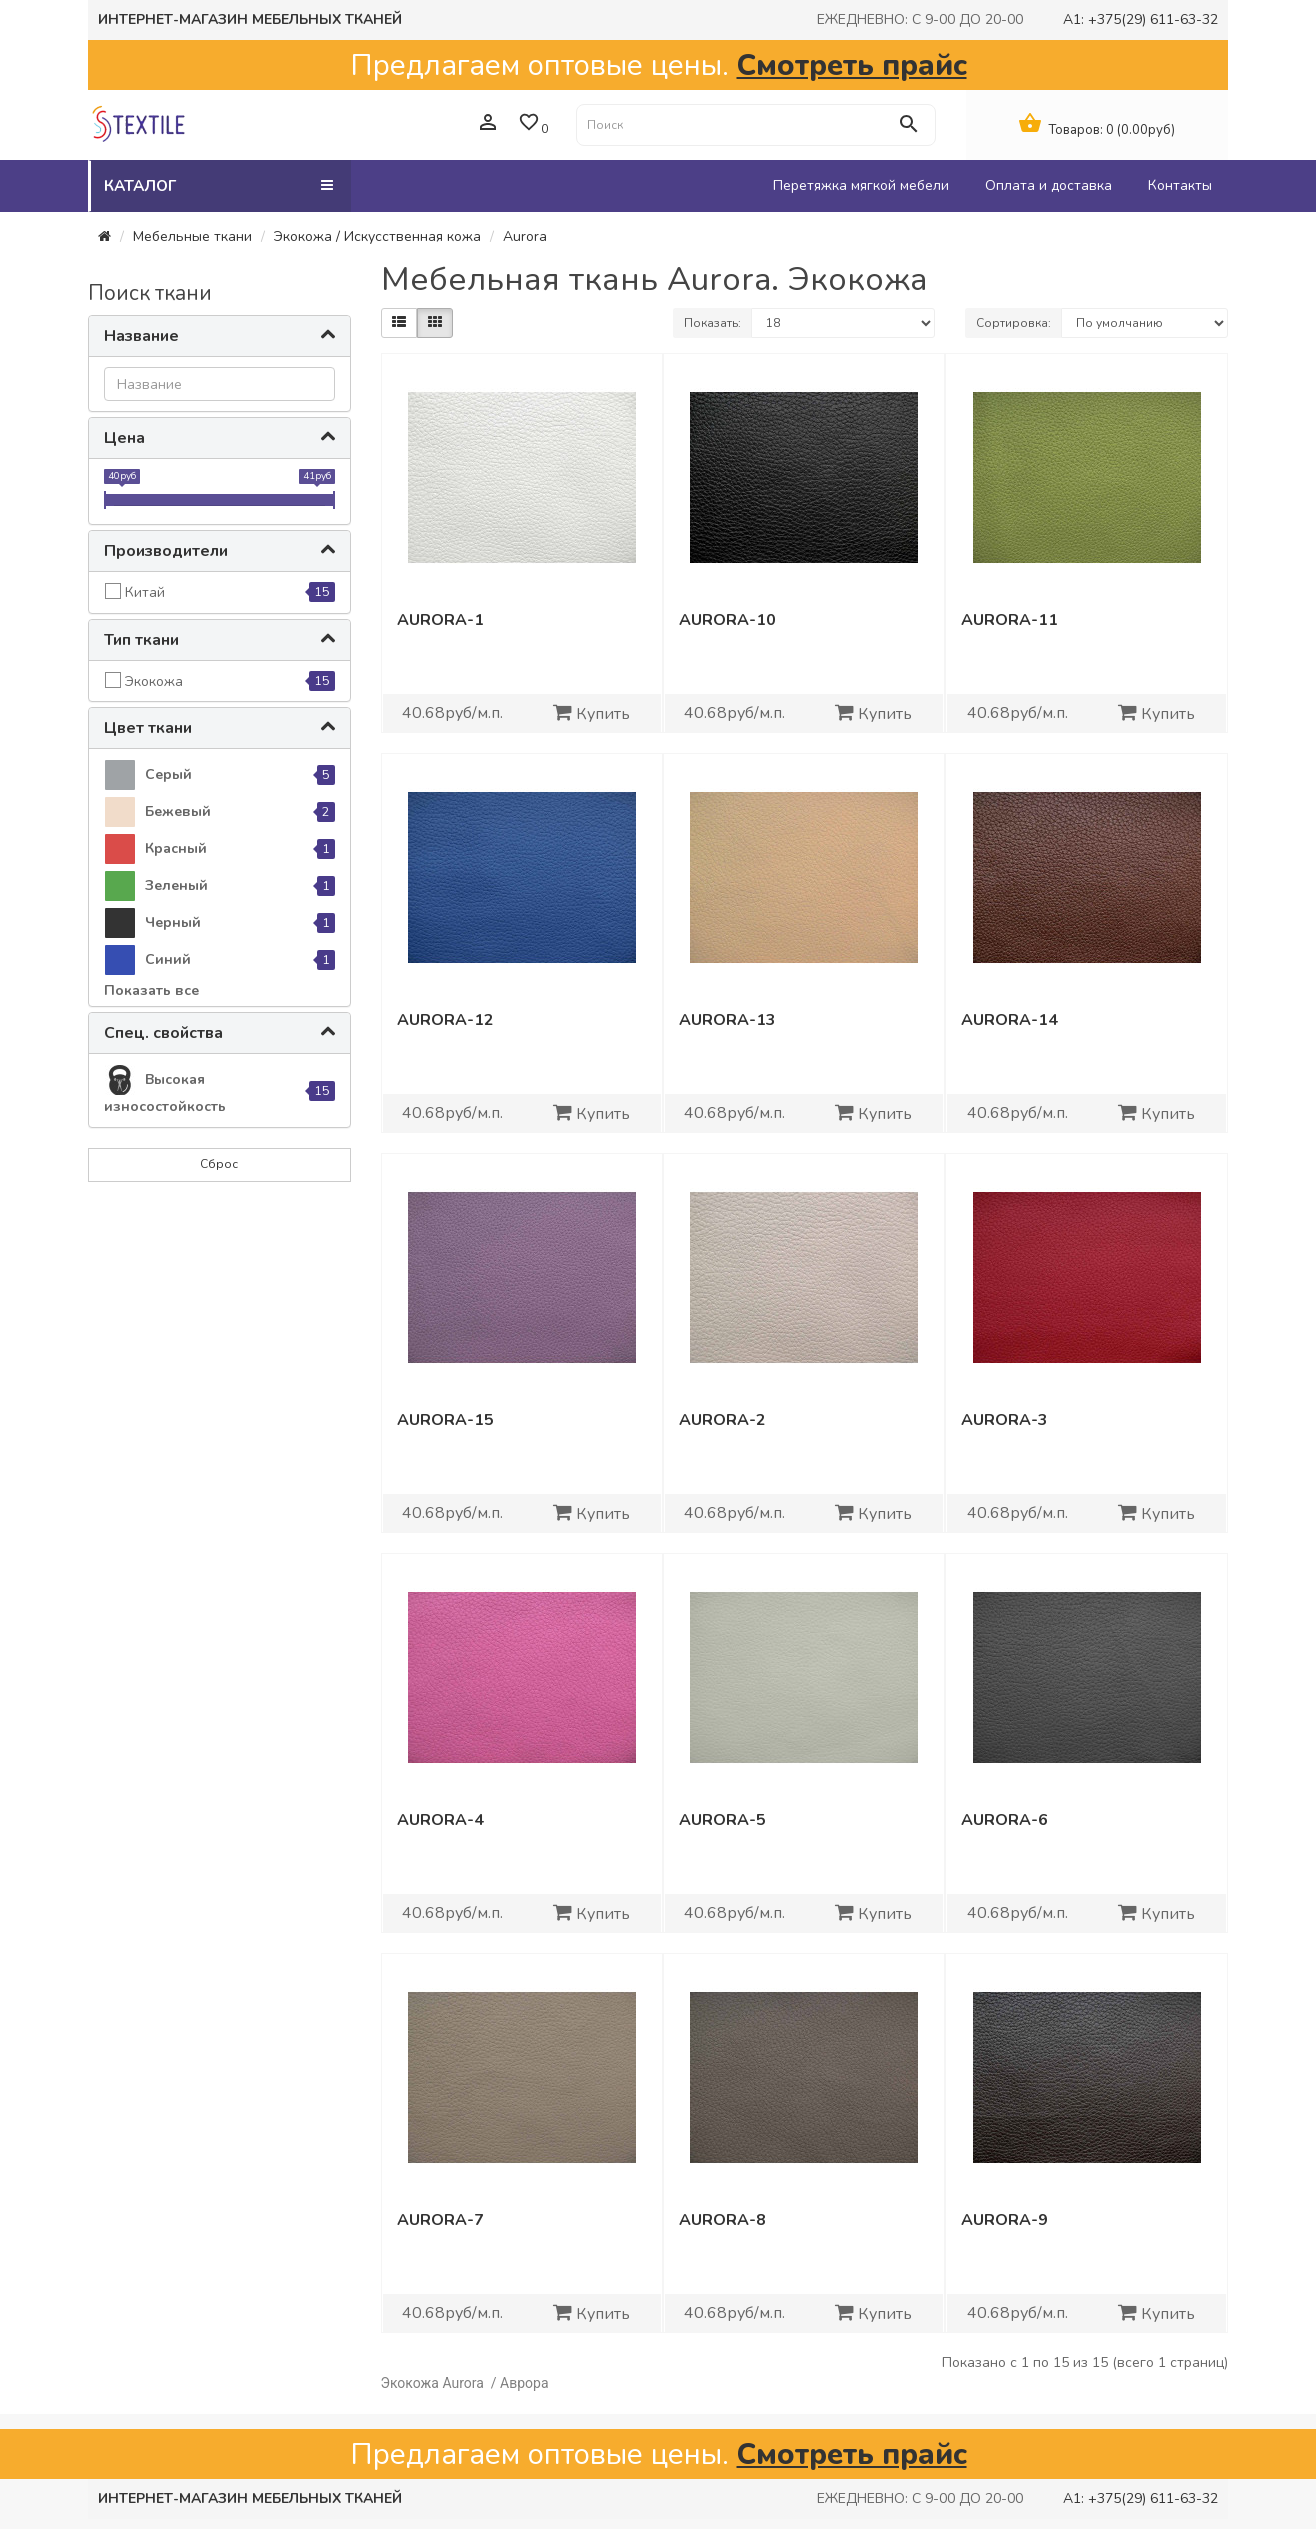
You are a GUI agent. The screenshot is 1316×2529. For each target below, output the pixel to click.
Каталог (218, 185)
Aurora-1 (440, 620)
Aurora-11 (1009, 620)
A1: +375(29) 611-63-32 (1140, 19)
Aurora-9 (1004, 2220)
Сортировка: (1013, 323)
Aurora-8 (722, 2220)
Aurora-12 (445, 1020)
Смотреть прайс (852, 65)
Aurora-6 (1004, 1820)
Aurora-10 (727, 620)
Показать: (712, 323)
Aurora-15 (445, 1420)
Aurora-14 (1009, 1020)
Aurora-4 (440, 1820)
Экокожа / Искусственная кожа (377, 236)
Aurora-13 (727, 1020)
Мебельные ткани (192, 236)
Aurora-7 (440, 2220)
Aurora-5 (722, 1820)
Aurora (525, 236)
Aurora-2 (722, 1420)
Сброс (219, 1164)
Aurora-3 (1004, 1420)
